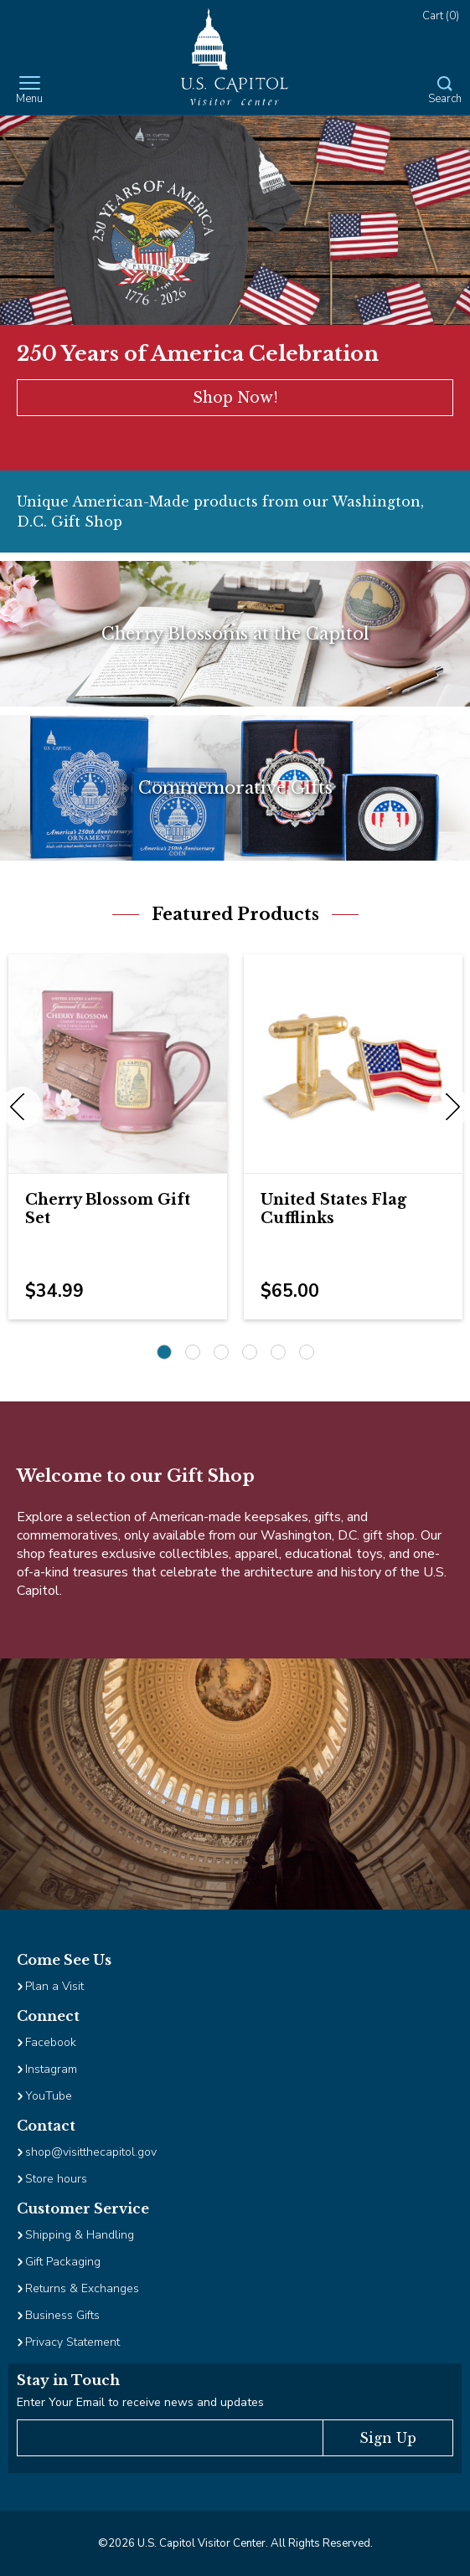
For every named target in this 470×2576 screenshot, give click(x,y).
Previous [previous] (21, 1108)
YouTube (48, 2096)
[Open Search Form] (445, 91)
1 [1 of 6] (164, 1352)
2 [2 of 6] (192, 1352)
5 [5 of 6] (278, 1352)
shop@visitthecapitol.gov (91, 2152)
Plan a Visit (54, 1986)
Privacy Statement (74, 2342)
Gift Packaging (63, 2262)
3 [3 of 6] (221, 1352)
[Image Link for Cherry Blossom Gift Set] (117, 1063)
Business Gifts (62, 2315)
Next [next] (449, 1108)
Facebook (50, 2042)
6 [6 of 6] (306, 1352)
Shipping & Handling (79, 2235)
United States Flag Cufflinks (333, 1208)
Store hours (56, 2179)
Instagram (51, 2069)
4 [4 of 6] (249, 1352)
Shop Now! (235, 397)
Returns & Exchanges (82, 2288)
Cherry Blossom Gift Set (107, 1208)
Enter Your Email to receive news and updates (140, 2402)
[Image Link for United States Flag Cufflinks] (353, 1063)
